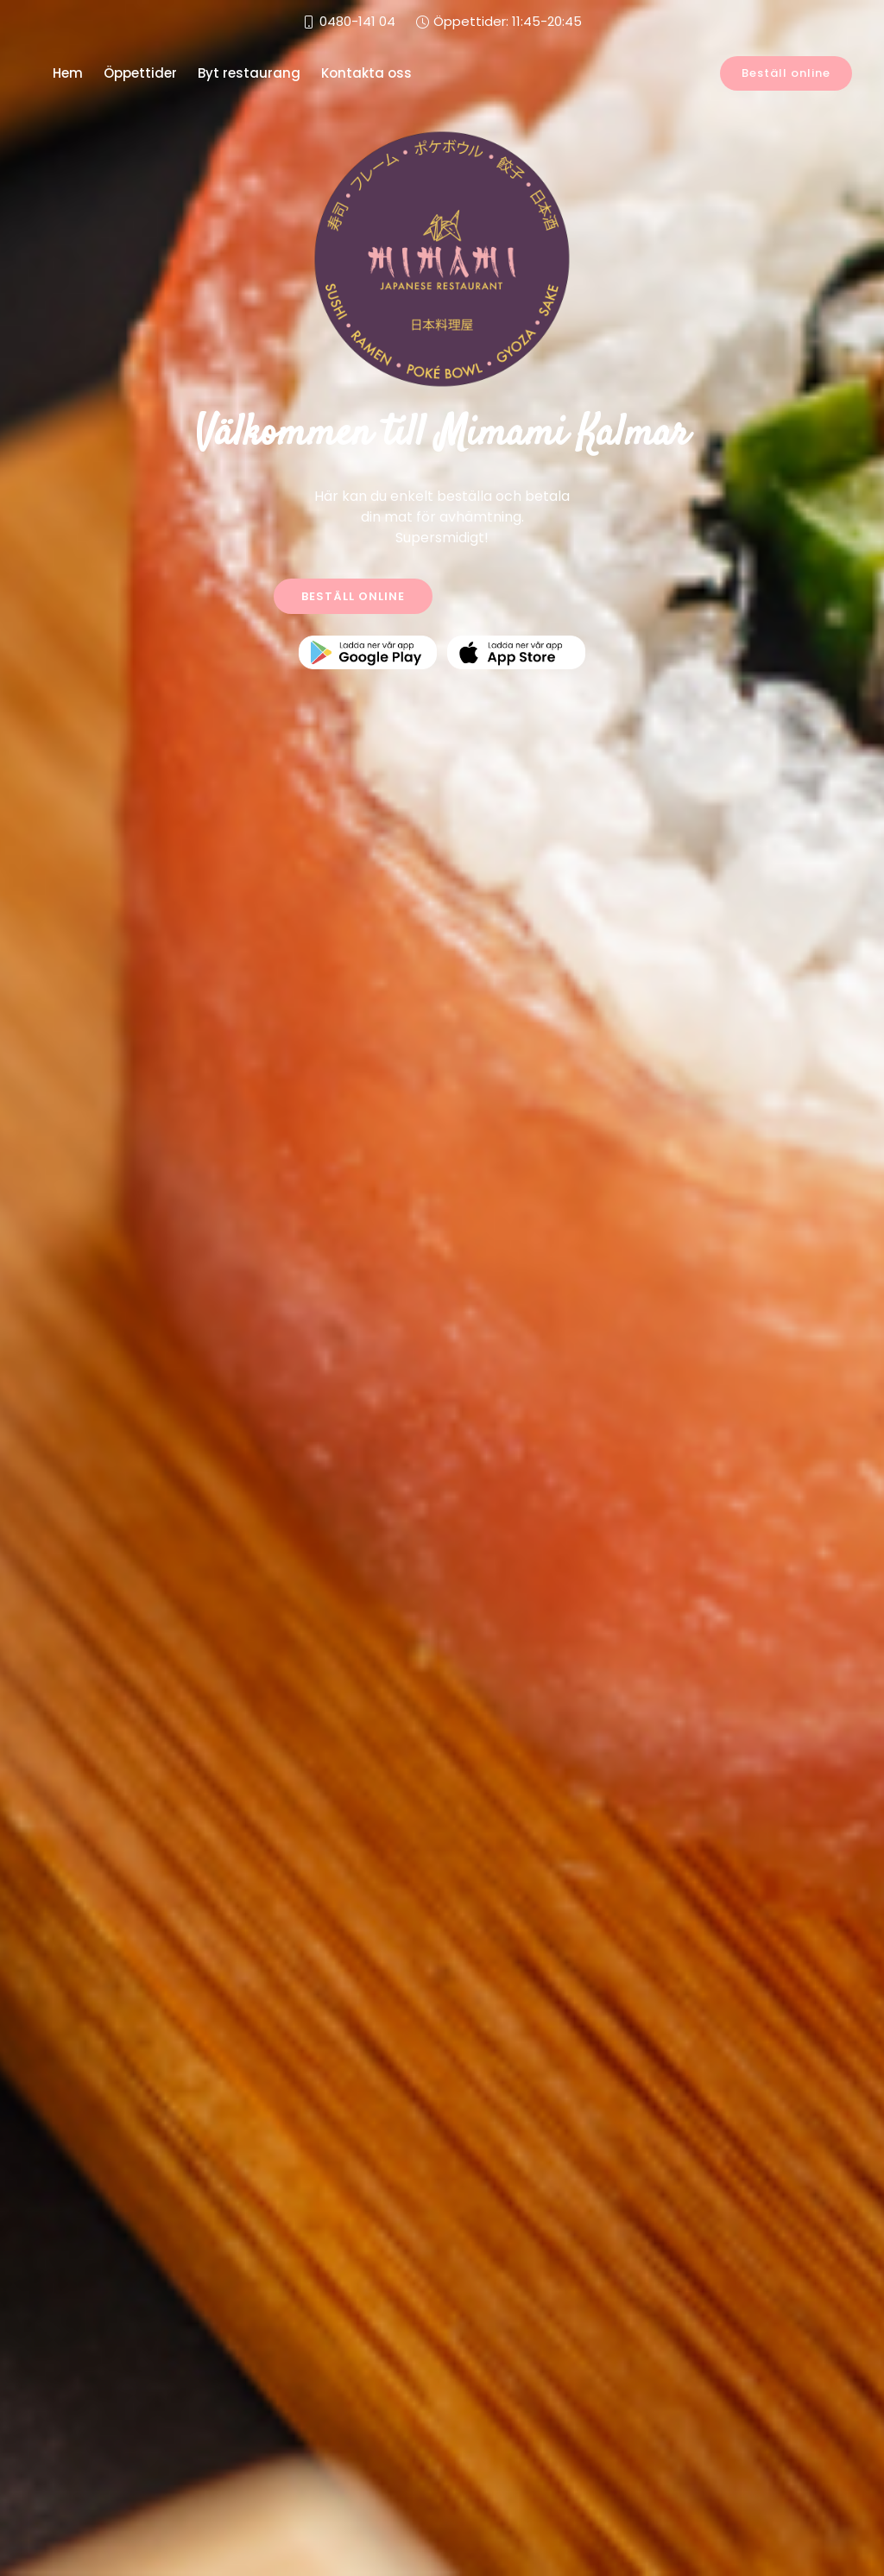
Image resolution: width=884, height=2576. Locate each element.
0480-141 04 (357, 21)
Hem (68, 73)
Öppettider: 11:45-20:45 (507, 21)
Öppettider (140, 73)
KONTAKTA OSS (532, 596)
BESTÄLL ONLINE (353, 596)
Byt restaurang (249, 73)
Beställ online (786, 73)
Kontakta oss (366, 73)
